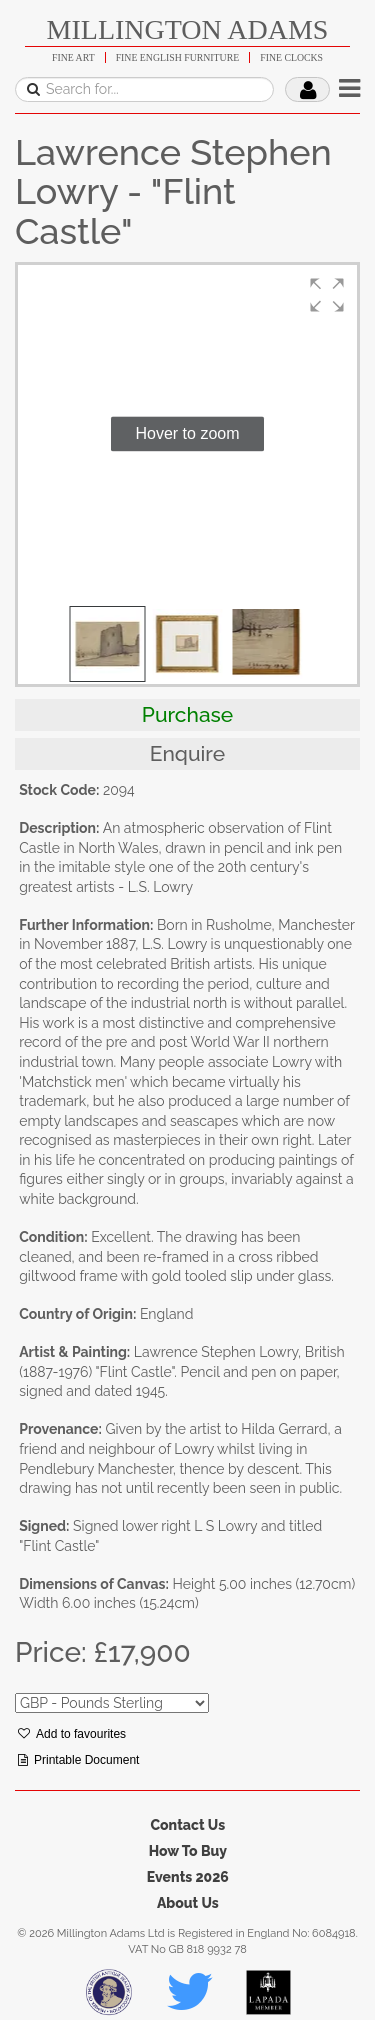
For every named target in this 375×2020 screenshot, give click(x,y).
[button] (327, 295)
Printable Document (78, 1760)
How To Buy (188, 1851)
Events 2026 (188, 1877)
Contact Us (187, 1825)
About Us (188, 1903)
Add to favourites (72, 1734)
